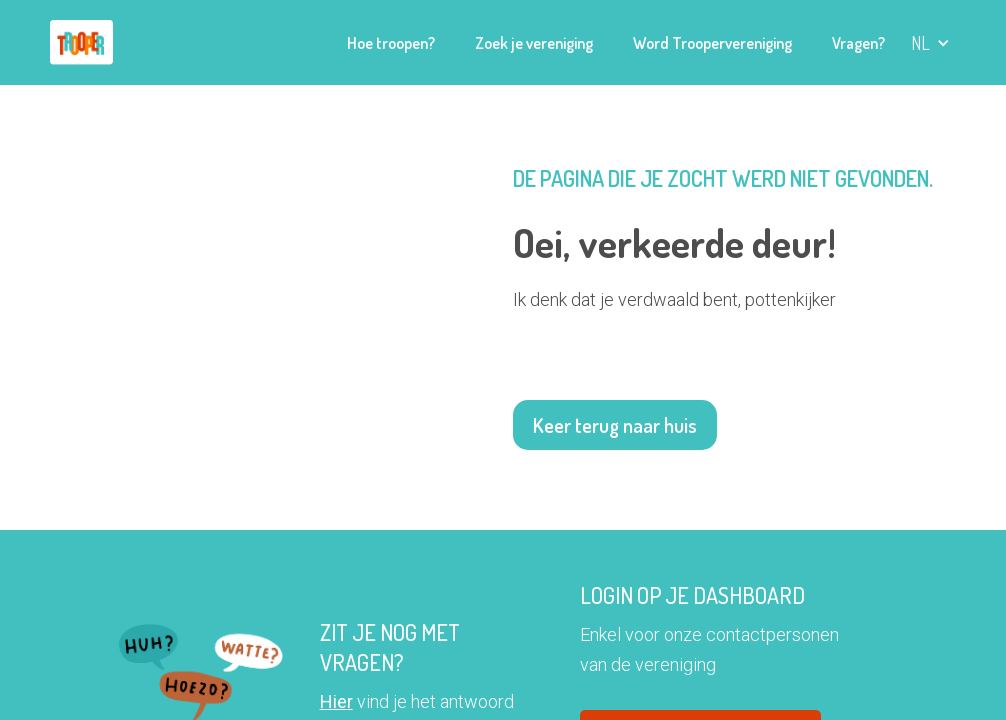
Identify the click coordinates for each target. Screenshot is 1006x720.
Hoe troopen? (391, 43)
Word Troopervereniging (712, 43)
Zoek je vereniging (534, 43)
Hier (336, 701)
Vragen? (858, 43)
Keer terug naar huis (615, 425)
